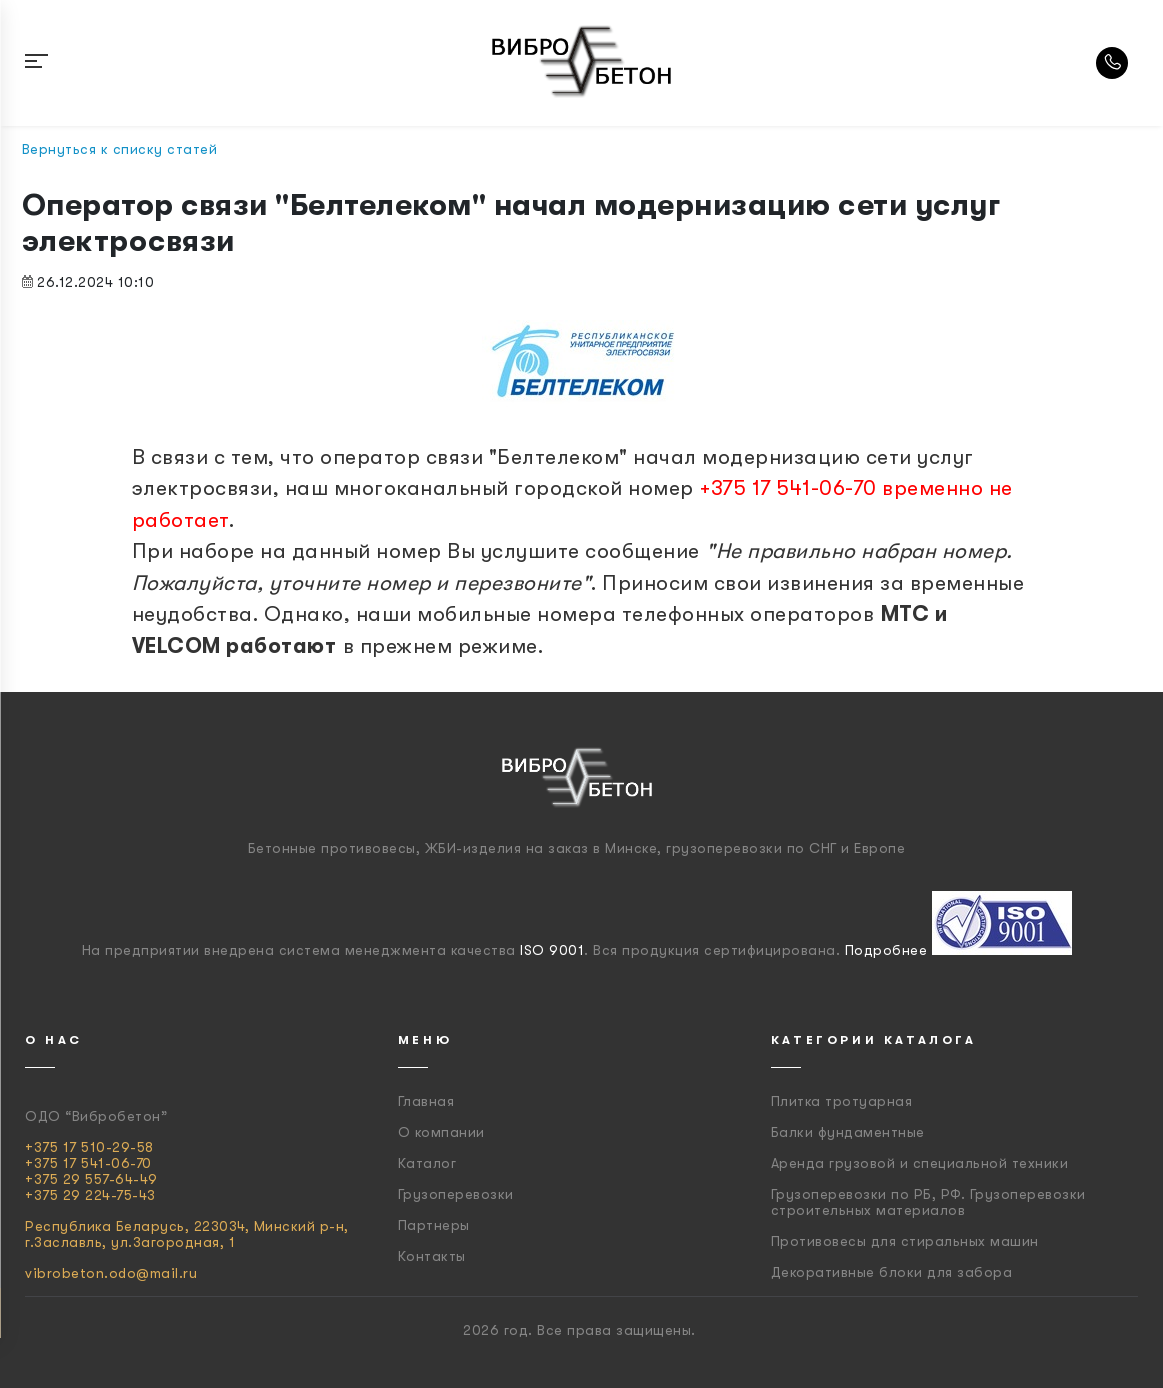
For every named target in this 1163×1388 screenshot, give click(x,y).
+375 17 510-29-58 (89, 1147)
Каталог (427, 1163)
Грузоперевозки (456, 1194)
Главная (426, 1101)
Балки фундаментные (848, 1132)
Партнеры (434, 1225)
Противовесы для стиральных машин (905, 1241)
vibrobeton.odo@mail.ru (111, 1273)
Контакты (432, 1256)
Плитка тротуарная (842, 1101)
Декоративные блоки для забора (892, 1272)
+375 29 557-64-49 (91, 1179)
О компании (441, 1132)
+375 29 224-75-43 (90, 1195)
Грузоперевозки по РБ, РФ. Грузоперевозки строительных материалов (928, 1202)
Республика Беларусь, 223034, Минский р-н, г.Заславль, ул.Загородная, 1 (187, 1234)
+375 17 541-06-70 (88, 1163)
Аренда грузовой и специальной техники (920, 1163)
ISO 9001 (552, 950)
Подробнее (886, 950)
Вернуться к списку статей (120, 149)
